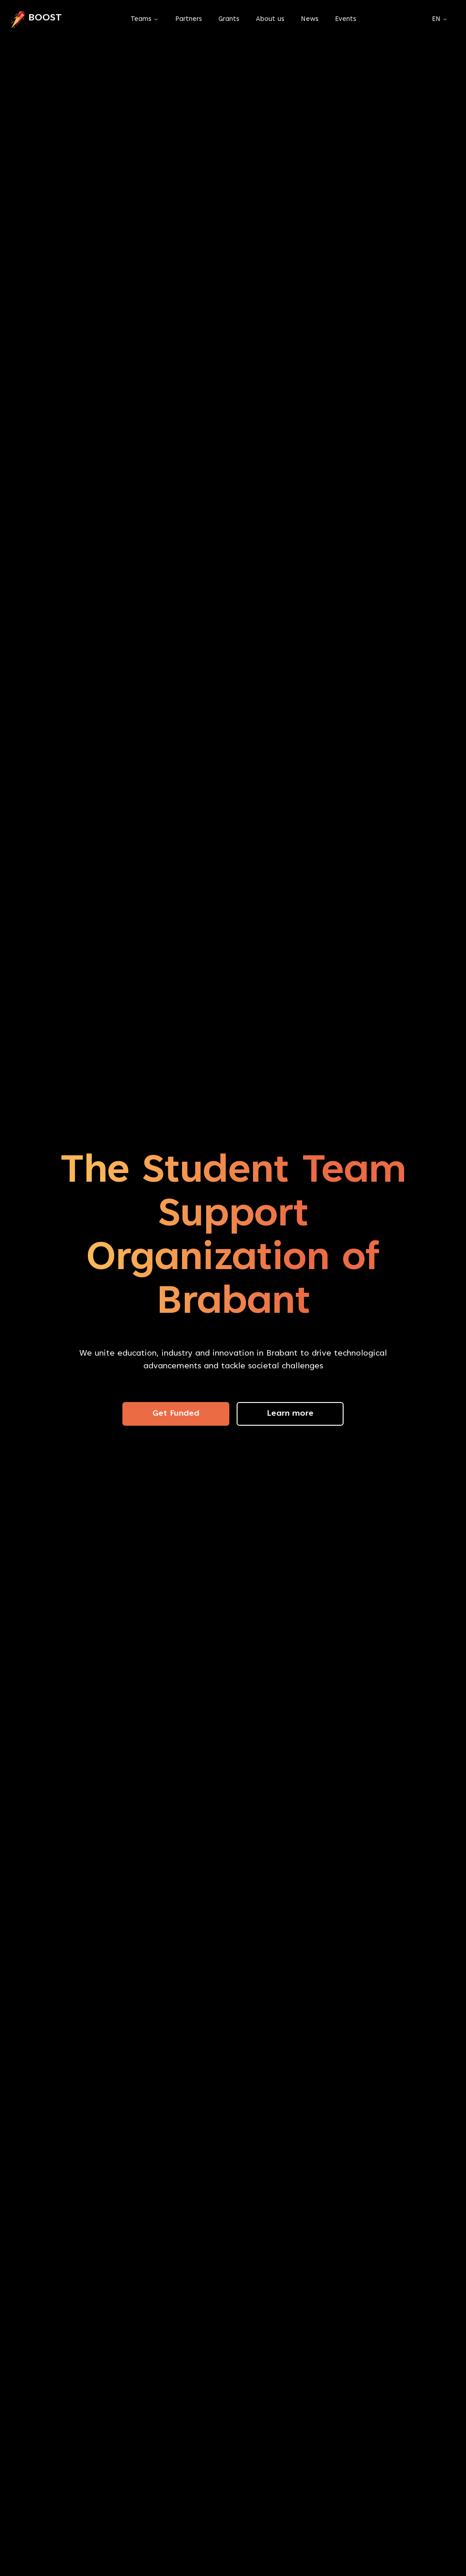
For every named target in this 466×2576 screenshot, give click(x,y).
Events (345, 19)
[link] (36, 19)
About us (270, 19)
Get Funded (175, 1414)
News (310, 19)
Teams (141, 19)
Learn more (290, 1414)
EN (440, 19)
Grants (228, 19)
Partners (188, 19)
